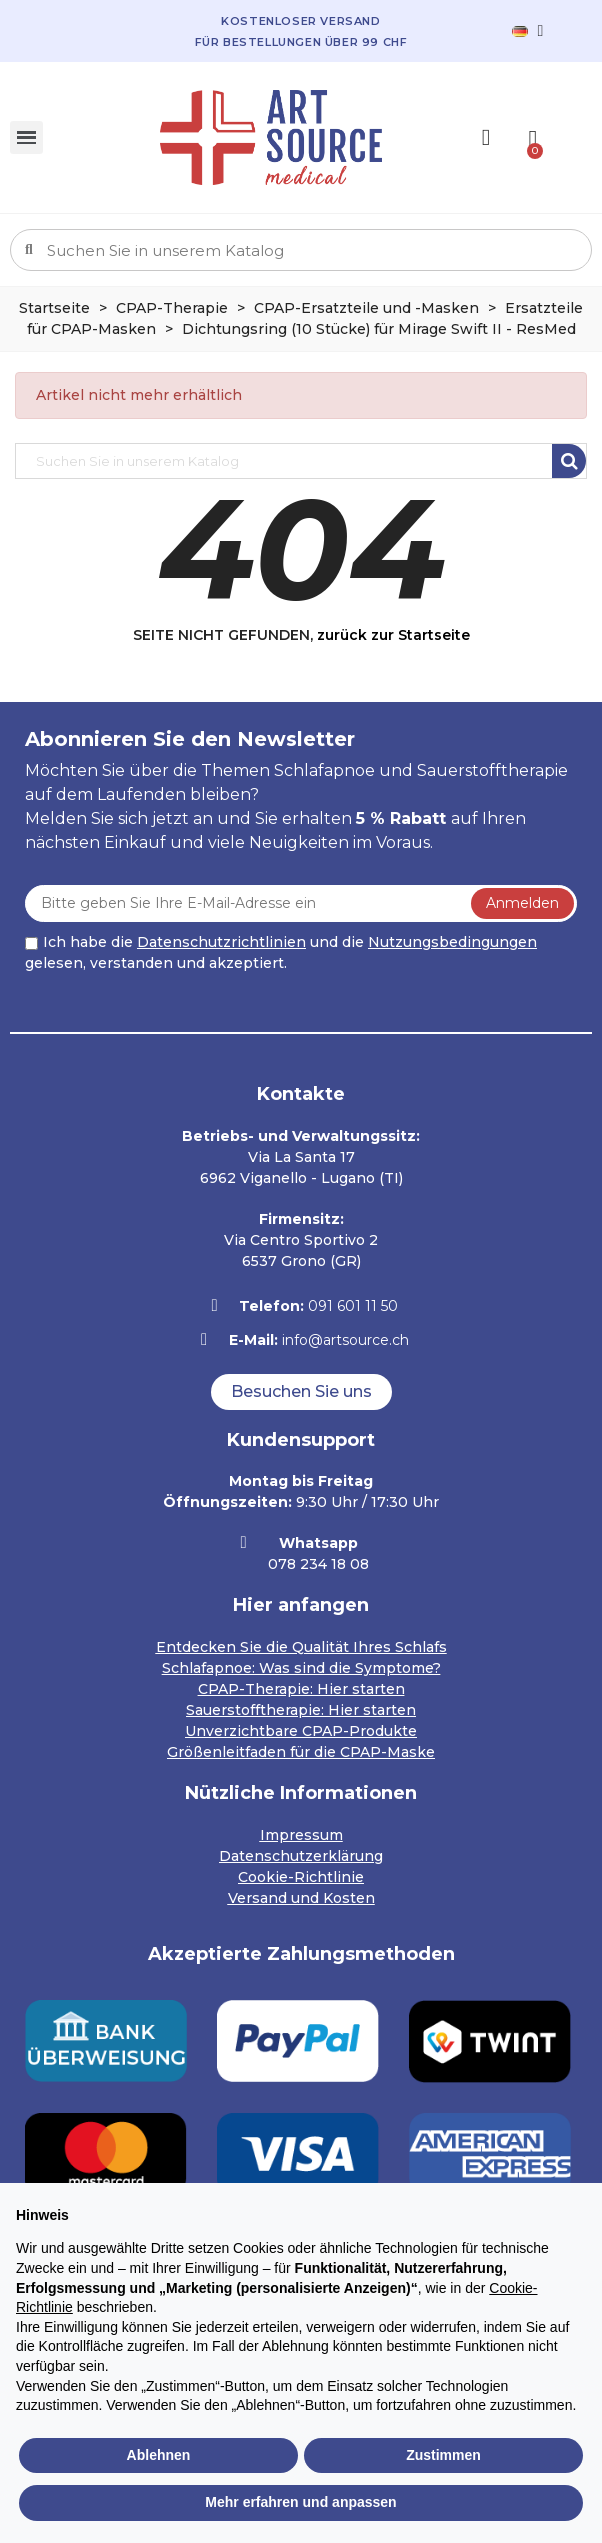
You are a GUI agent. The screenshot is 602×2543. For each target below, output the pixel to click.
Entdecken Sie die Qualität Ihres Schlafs (301, 1647)
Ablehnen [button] (159, 2455)
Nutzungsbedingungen (452, 942)
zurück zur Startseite (393, 635)
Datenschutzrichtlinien (221, 942)
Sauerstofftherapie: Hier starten (301, 1710)
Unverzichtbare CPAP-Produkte (301, 1731)
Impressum (301, 1835)
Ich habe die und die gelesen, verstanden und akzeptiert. (281, 952)
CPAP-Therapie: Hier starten (301, 1689)
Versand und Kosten (301, 1898)
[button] (301, 1392)
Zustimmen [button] (443, 2455)
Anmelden (522, 903)
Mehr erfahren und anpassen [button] (300, 2502)
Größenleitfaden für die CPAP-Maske (301, 1752)
